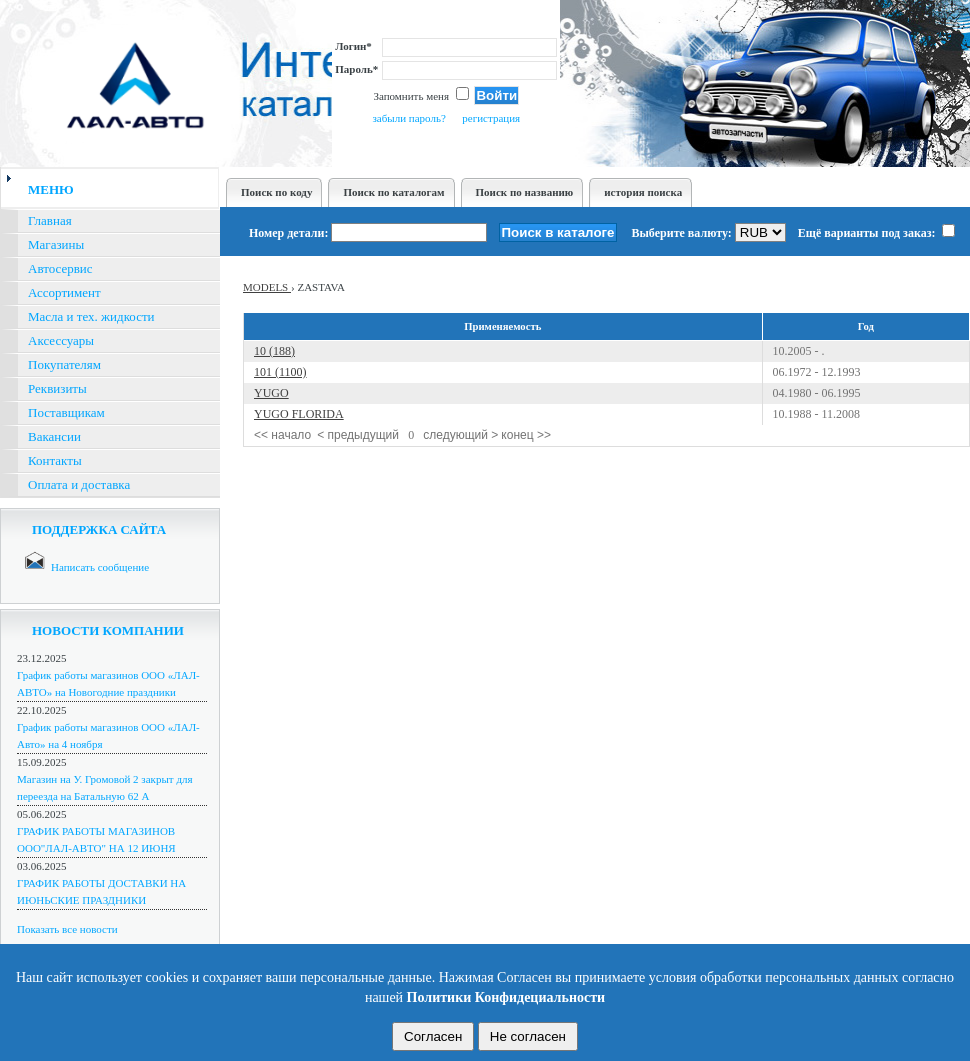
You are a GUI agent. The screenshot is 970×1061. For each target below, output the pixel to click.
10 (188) (274, 351)
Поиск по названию (525, 192)
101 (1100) (280, 372)
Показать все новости (67, 929)
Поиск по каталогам (393, 192)
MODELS (267, 287)
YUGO (271, 393)
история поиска (643, 192)
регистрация (491, 118)
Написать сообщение (100, 567)
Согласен (433, 1036)
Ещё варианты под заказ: (877, 233)
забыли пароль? (408, 118)
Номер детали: (288, 233)
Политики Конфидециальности (506, 997)
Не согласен (528, 1036)
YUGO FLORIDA (299, 414)
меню (51, 189)
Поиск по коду (276, 192)
